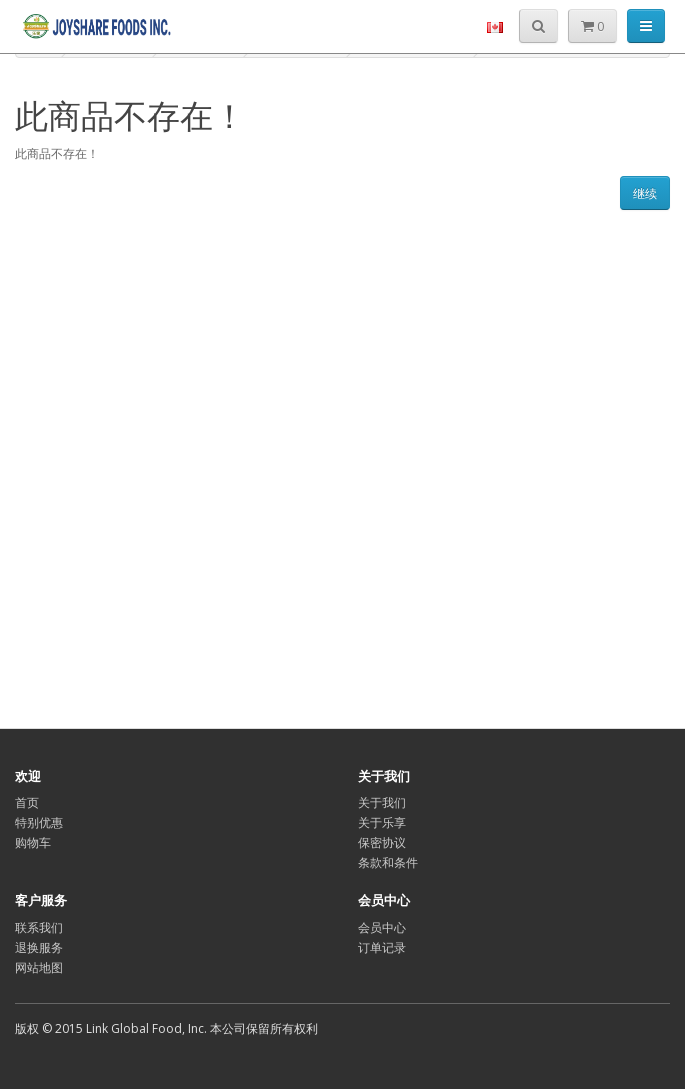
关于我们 (382, 802)
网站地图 (39, 967)
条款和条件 (388, 862)
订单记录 (382, 947)
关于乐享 (382, 822)
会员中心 (382, 927)
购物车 (33, 842)
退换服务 (39, 947)
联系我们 (39, 927)
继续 (645, 193)
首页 (27, 802)
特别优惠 (39, 822)
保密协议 (382, 842)
